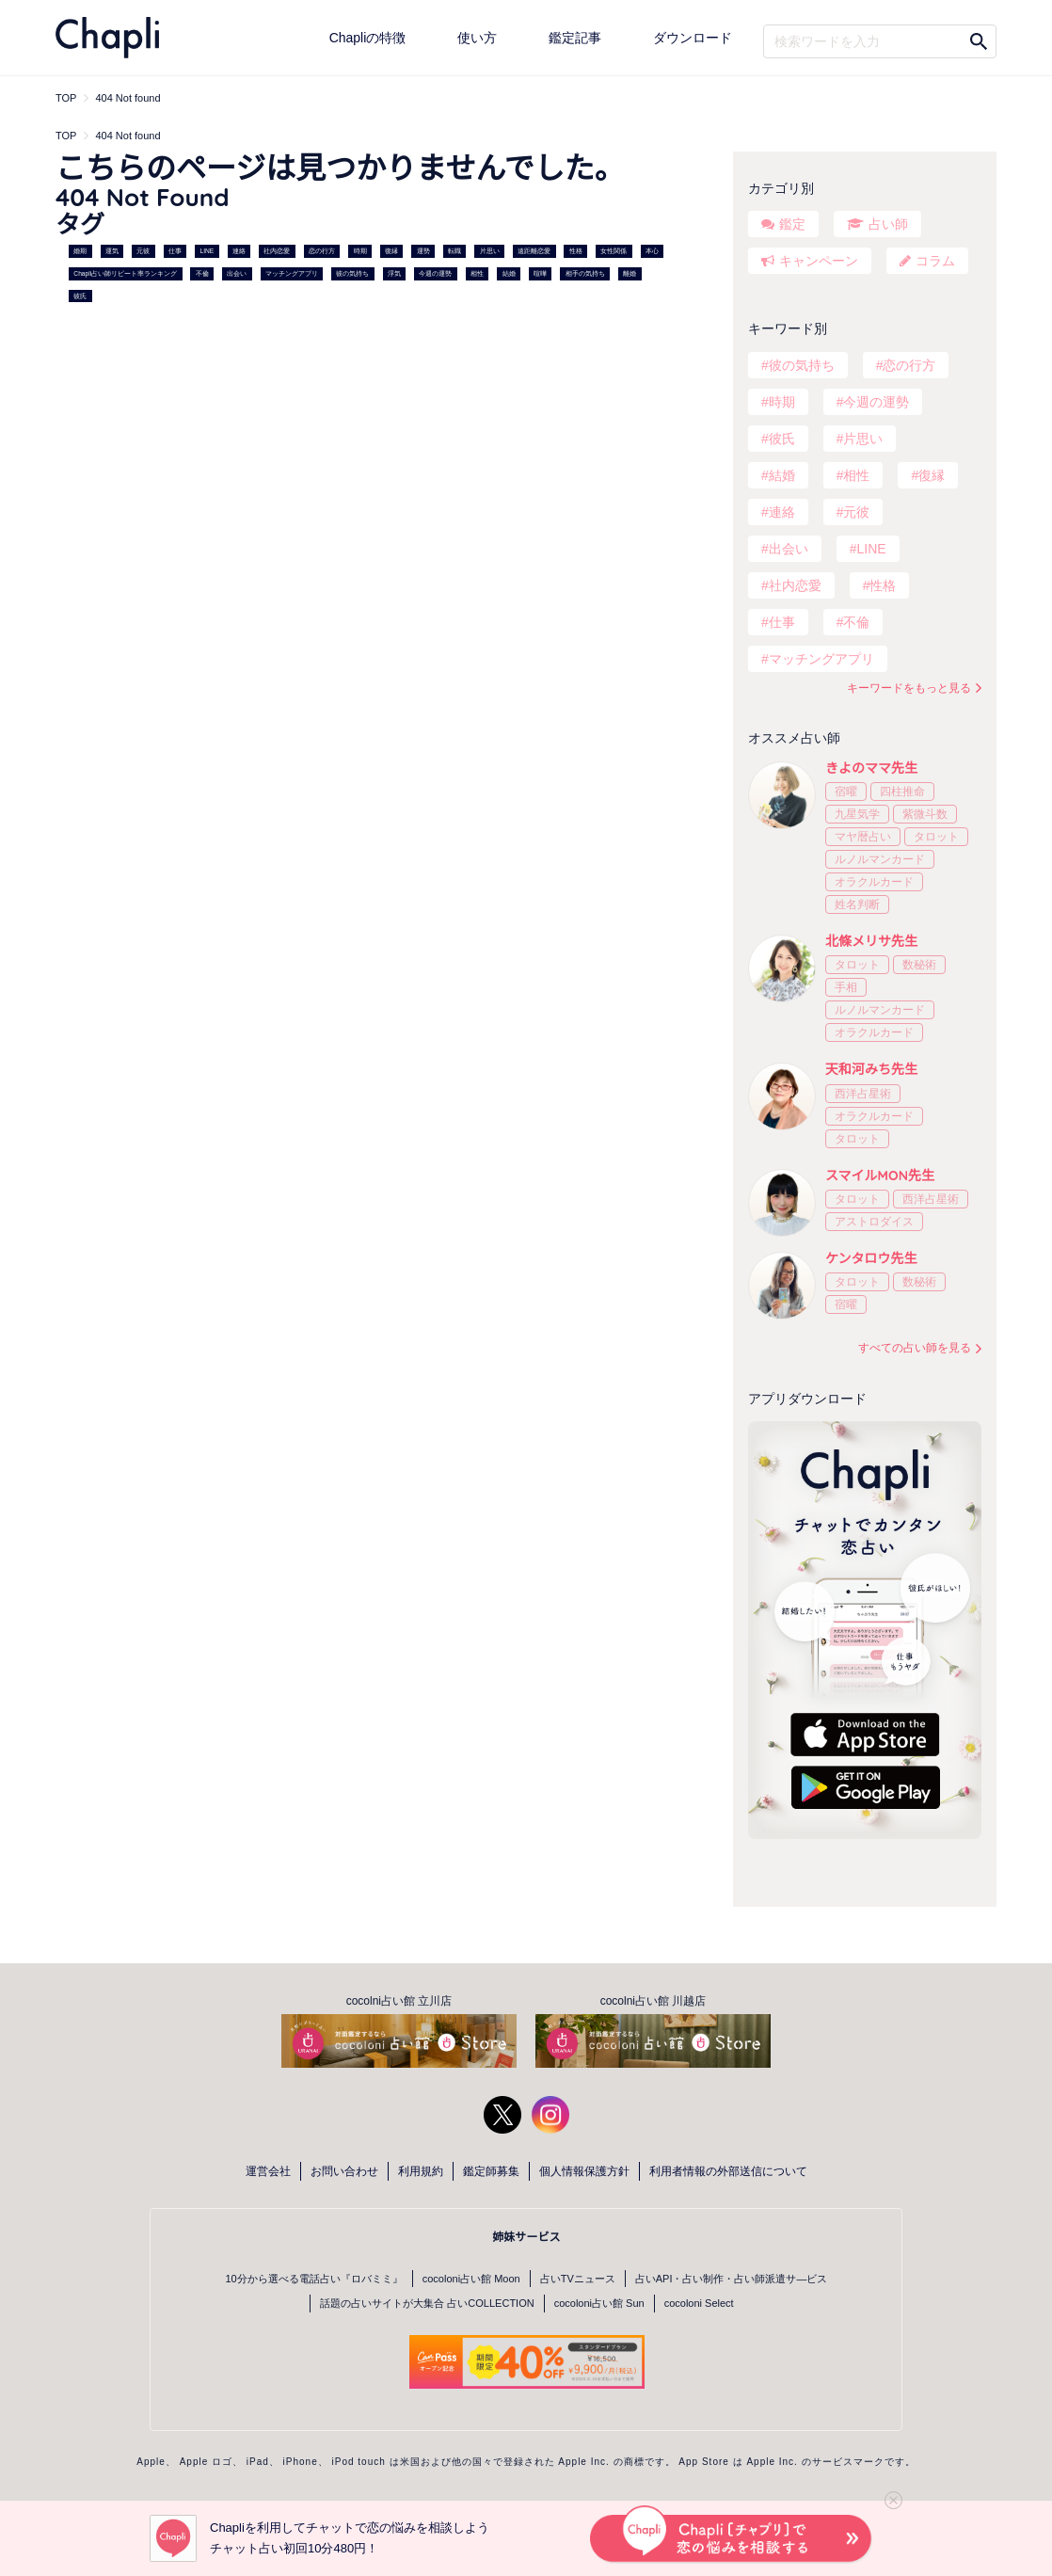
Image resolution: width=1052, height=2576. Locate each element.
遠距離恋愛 (534, 251)
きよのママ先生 (871, 768)
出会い (237, 273)
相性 (477, 273)
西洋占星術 (863, 1093)
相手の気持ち (585, 273)
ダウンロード (692, 37)
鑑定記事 (575, 37)
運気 (112, 251)
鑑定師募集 (491, 2171)
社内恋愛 (276, 251)
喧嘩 (540, 273)
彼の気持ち (352, 273)
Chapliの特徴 (367, 37)
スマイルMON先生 (879, 1175)
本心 (652, 251)
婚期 (80, 251)
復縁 (391, 251)
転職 (454, 251)
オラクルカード (874, 881)
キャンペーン (818, 260)
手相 (846, 987)
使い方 (477, 37)
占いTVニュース (577, 2278)
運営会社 (268, 2171)
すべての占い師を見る (914, 1347)
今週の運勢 (435, 273)
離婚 (629, 273)
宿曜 (846, 791)
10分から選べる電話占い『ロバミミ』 (314, 2278)
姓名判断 (857, 904)
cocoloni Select (699, 2303)
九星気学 (857, 814)
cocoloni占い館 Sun (599, 2303)
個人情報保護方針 (584, 2171)
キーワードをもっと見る (909, 688)
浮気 (394, 273)
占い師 (888, 224)
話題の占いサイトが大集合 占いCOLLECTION (427, 2303)
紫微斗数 (925, 814)
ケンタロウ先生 (871, 1258)
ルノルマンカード (880, 859)
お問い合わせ (344, 2171)
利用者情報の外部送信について (728, 2171)
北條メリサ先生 (871, 941)
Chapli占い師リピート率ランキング (125, 273)
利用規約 (420, 2171)
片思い (490, 251)
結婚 (509, 273)
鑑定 (792, 224)
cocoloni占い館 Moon (471, 2278)
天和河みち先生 (871, 1069)
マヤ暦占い (863, 836)
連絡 (239, 251)
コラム (935, 260)
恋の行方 (322, 251)
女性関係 (613, 251)
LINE (207, 251)
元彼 (143, 251)
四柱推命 (902, 791)
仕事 (175, 251)
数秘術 (919, 964)
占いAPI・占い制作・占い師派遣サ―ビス (731, 2278)
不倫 (202, 273)
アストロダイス (874, 1221)
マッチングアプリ (291, 273)
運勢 (423, 251)
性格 (575, 251)
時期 (360, 251)
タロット (936, 836)
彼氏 (80, 296)
